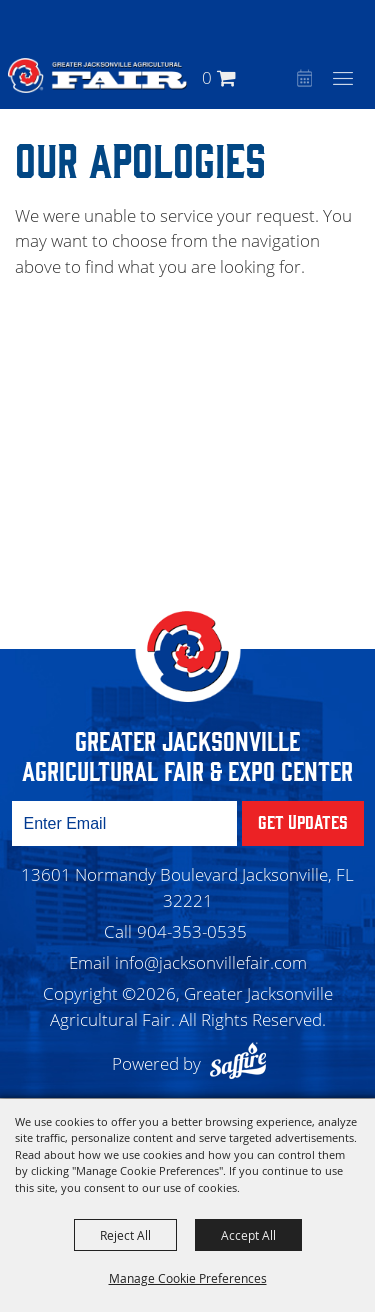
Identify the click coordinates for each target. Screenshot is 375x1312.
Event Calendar (302, 80)
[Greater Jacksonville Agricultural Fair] (97, 75)
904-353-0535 (192, 931)
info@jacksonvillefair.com (211, 962)
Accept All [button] (248, 1235)
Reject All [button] (125, 1235)
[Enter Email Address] (124, 823)
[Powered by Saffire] (243, 1063)
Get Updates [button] (303, 821)
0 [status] (207, 77)
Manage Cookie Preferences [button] (188, 1278)
